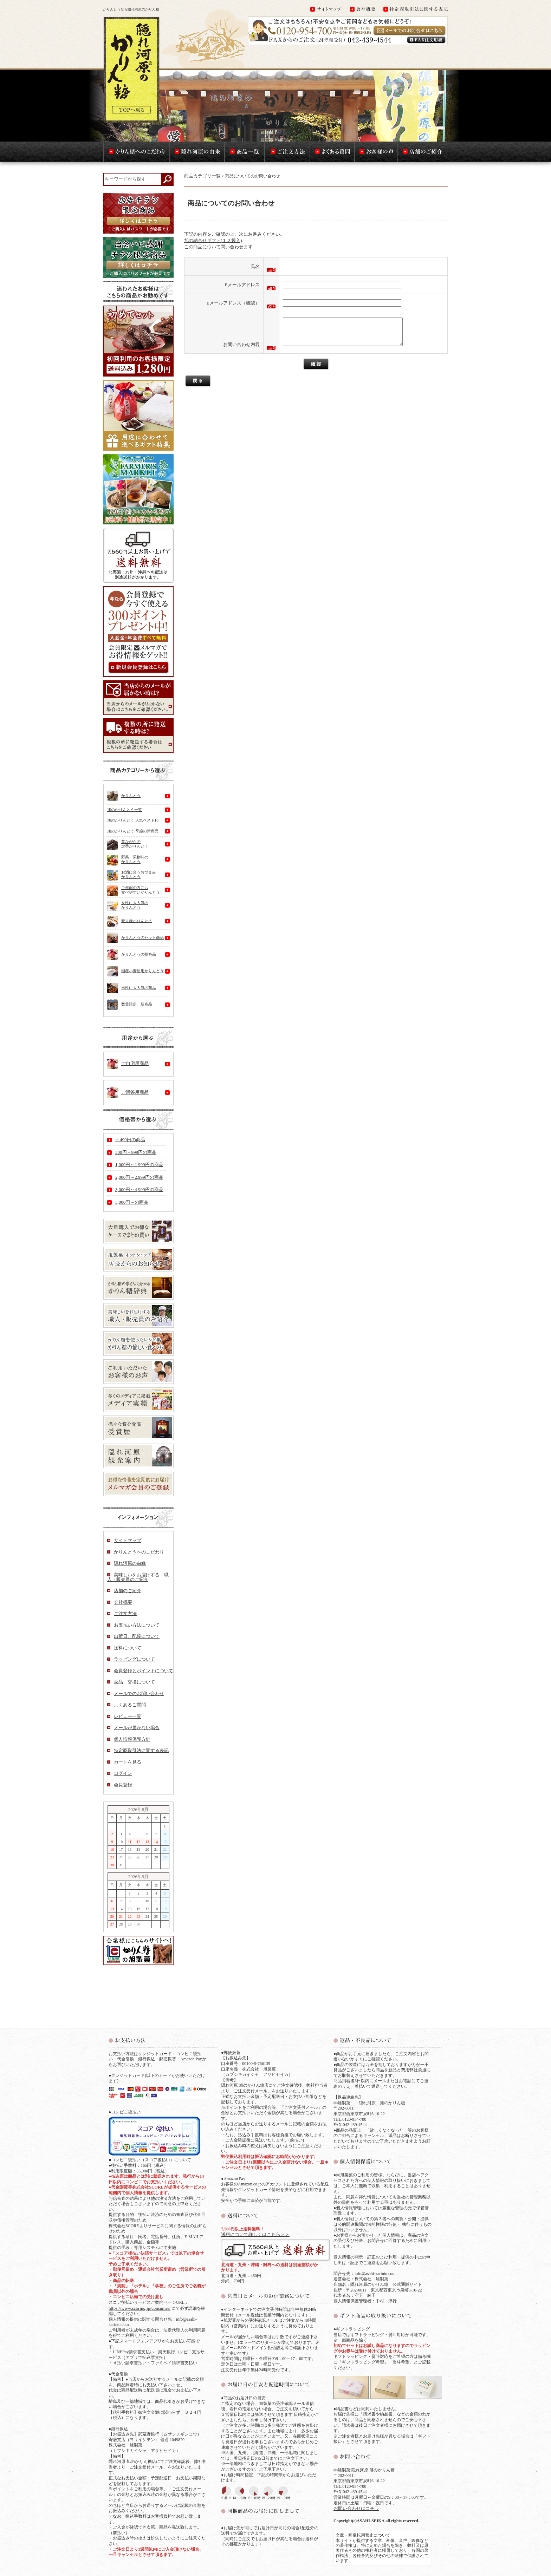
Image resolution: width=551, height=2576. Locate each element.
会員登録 (123, 1784)
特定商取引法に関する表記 (141, 1750)
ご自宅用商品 (128, 1064)
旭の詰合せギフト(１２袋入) (213, 240)
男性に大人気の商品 (131, 988)
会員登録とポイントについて (143, 1670)
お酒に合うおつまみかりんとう (131, 875)
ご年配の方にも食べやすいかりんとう (133, 890)
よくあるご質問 (130, 1704)
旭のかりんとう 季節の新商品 (132, 831)
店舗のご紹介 (127, 1590)
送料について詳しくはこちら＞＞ (255, 2234)
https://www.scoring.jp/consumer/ (139, 2308)
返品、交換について (134, 1682)
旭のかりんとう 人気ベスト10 (132, 820)
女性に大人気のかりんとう (127, 907)
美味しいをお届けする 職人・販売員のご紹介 (138, 1577)
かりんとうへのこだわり (139, 1552)
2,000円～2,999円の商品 (139, 1177)
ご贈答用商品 (128, 1092)
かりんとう (124, 796)
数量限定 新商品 (129, 1004)
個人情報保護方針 (132, 1739)
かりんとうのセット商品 (135, 938)
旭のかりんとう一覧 (124, 810)
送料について (127, 1647)
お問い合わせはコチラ (356, 2508)
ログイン (123, 1773)
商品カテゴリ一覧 (202, 175)
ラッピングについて (134, 1659)
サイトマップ (127, 1540)
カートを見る (127, 1762)
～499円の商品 (130, 1139)
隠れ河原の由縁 (130, 1563)
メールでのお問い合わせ (139, 1693)
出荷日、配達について (137, 1636)
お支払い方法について (137, 1625)
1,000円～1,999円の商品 (139, 1164)
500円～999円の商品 (135, 1152)
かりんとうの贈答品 (131, 954)
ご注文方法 (125, 1613)
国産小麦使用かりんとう (135, 971)
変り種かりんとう (129, 921)
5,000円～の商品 (131, 1202)
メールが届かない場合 (137, 1727)
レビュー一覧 (127, 1716)
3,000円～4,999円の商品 (139, 1189)
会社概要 (123, 1602)
